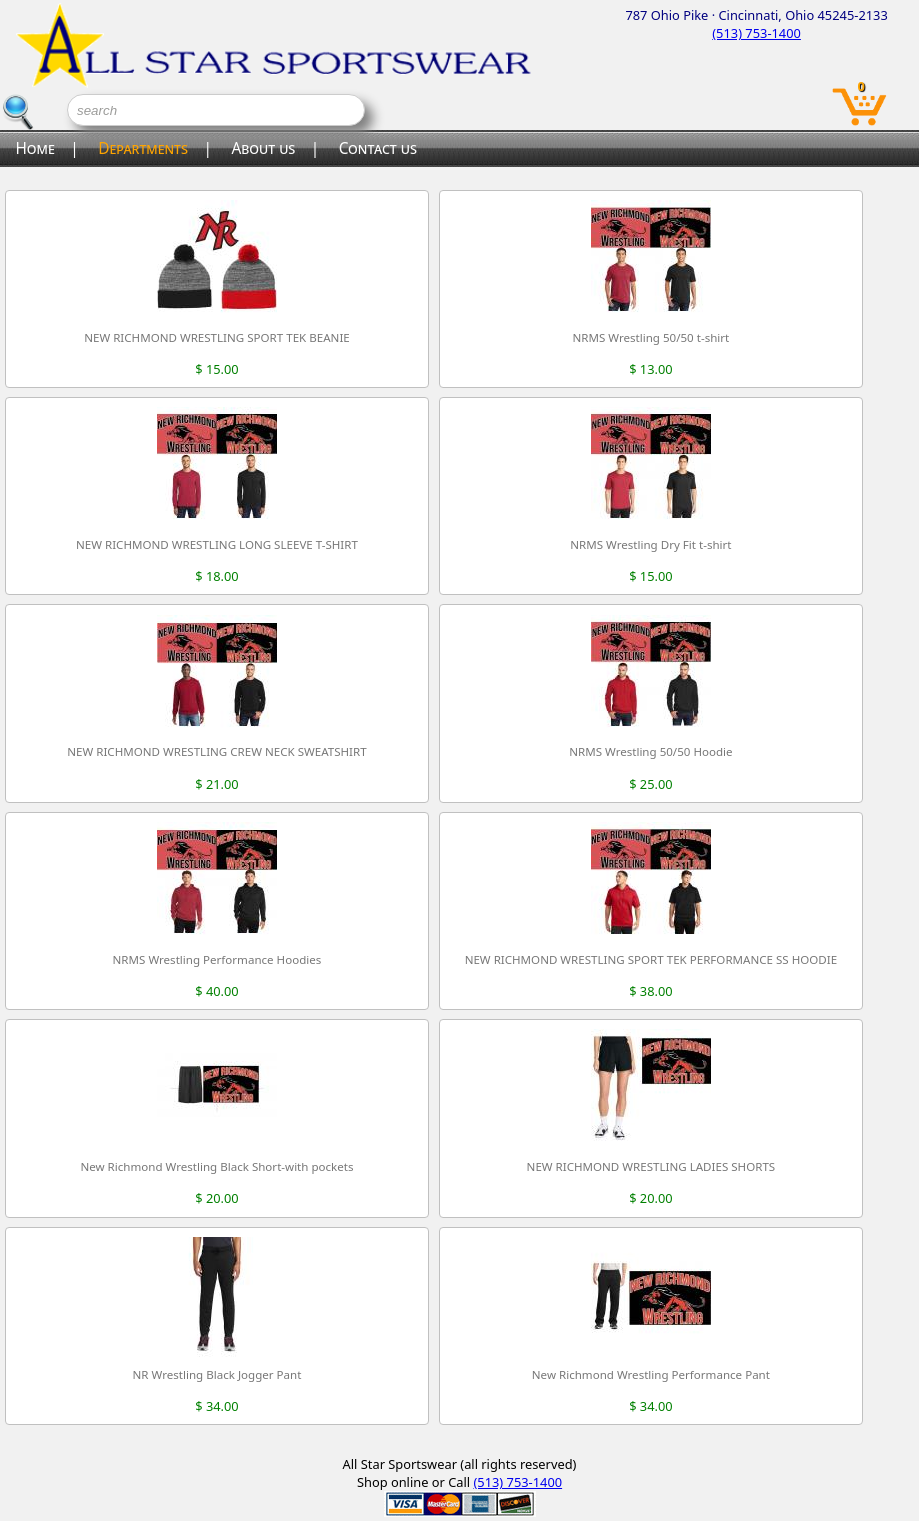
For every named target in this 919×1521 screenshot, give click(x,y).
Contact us (378, 148)
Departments (143, 148)
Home (34, 148)
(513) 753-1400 (756, 33)
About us (263, 148)
